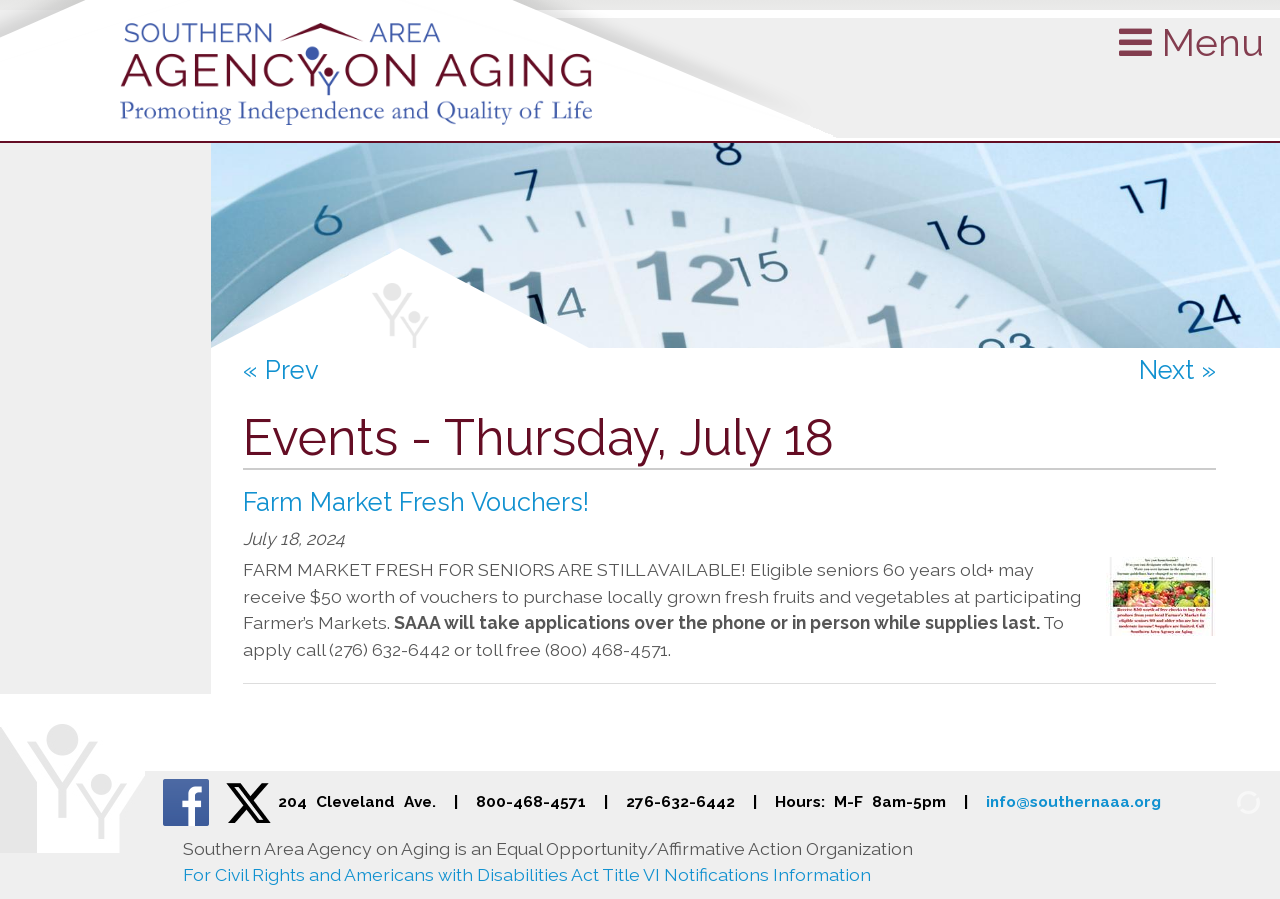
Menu (1191, 42)
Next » (1177, 370)
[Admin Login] (1225, 800)
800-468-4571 (531, 802)
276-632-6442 (680, 802)
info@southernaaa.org (1073, 802)
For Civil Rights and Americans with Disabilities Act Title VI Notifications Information (527, 874)
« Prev (281, 370)
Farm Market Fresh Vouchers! (416, 502)
